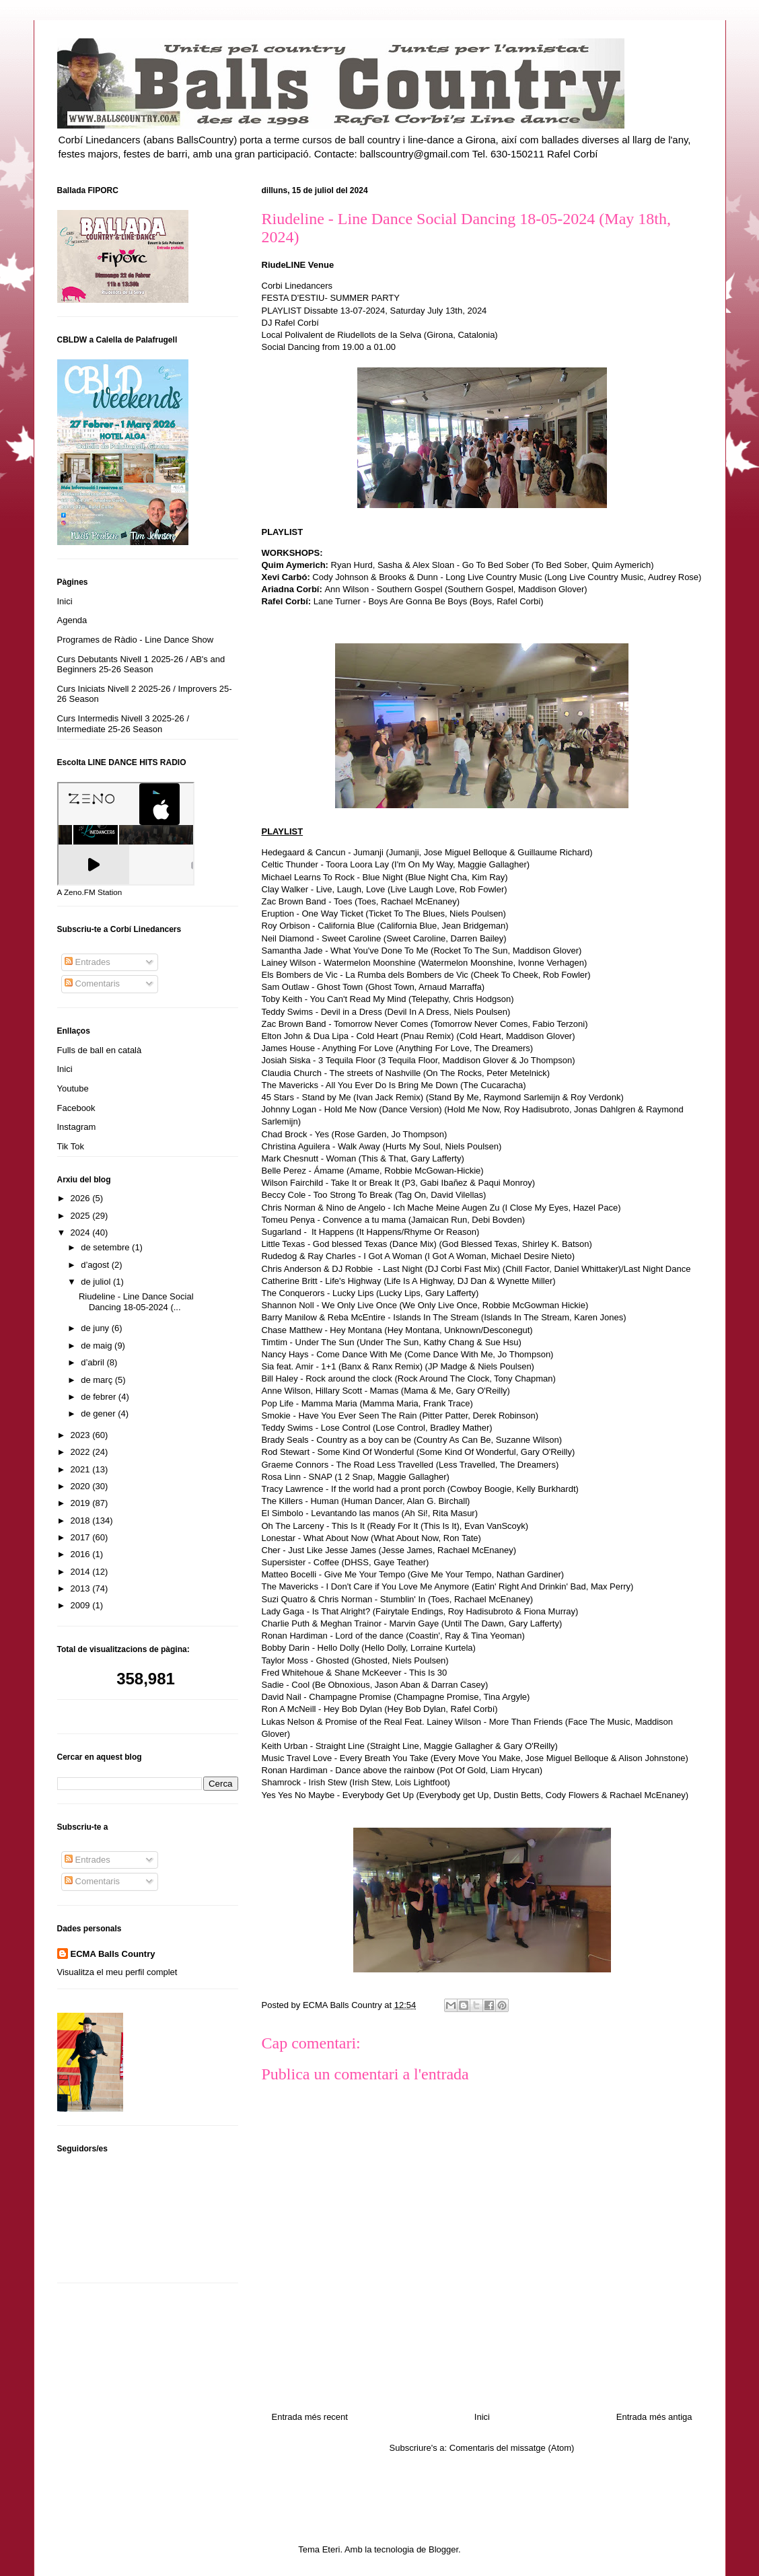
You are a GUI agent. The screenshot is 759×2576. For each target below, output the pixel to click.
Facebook (76, 1108)
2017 (82, 1537)
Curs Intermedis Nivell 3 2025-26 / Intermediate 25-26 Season (123, 723)
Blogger (443, 2549)
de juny (96, 1328)
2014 (82, 1572)
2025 (82, 1216)
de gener (99, 1413)
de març (98, 1380)
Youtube (73, 1088)
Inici (482, 2417)
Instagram (76, 1127)
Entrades (87, 962)
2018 (82, 1520)
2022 (82, 1452)
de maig (97, 1345)
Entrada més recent (310, 2417)
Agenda (72, 620)
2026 (82, 1198)
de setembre (106, 1247)
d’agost (96, 1265)
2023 (82, 1435)
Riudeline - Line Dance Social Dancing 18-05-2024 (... (136, 1301)
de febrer (99, 1397)
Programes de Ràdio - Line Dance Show (135, 640)
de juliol (97, 1282)
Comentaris (92, 983)
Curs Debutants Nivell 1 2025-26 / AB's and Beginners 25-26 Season (141, 664)
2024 (82, 1232)
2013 (82, 1588)
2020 (82, 1486)
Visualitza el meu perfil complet (117, 1972)
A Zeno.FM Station (89, 892)
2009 (82, 1605)
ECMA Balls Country (113, 1954)
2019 (82, 1503)
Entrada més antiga (654, 2417)
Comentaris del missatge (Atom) (512, 2448)
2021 (82, 1469)
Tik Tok (70, 1146)
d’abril (93, 1362)
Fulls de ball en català (99, 1050)
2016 (82, 1554)
